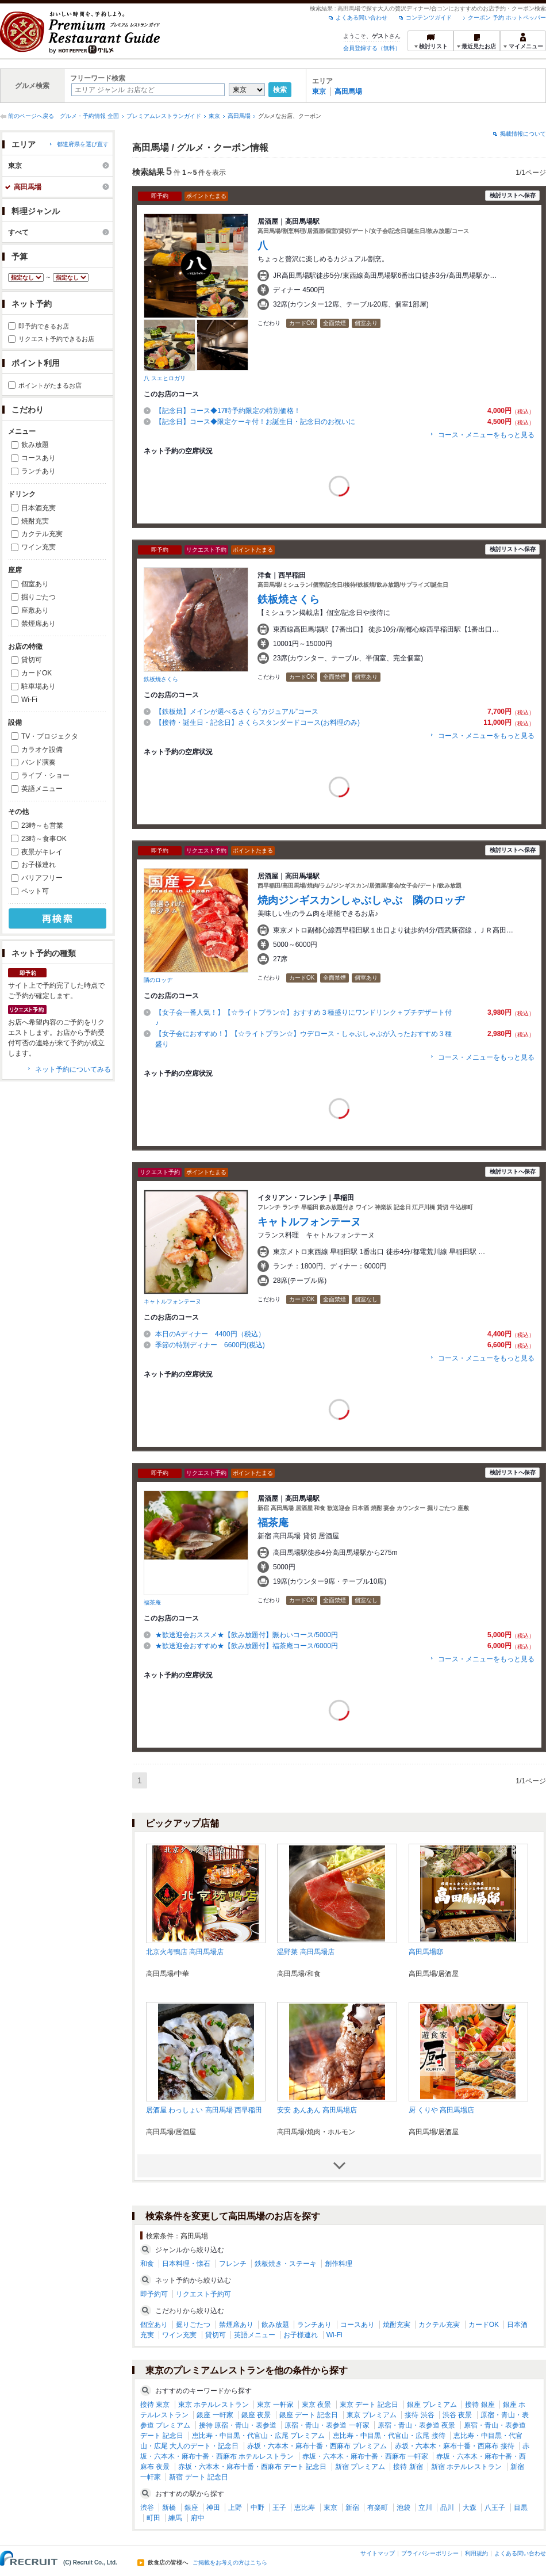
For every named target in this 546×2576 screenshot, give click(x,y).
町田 (153, 2518)
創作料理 (338, 2264)
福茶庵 (152, 1602)
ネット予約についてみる (73, 1069)
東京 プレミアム (372, 2415)
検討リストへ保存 (513, 195)
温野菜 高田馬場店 (305, 1952)
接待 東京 (155, 2405)
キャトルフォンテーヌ (172, 1301)
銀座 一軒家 (215, 2415)
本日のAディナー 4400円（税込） (213, 1334)
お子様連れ (38, 865)
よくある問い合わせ (361, 17)
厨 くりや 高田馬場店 (442, 2110)
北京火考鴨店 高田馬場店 (185, 1952)
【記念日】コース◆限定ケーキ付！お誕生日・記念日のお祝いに (255, 422)
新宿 (352, 2508)
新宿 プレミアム (360, 2467)
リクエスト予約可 (203, 2294)
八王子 (495, 2508)
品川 (447, 2508)
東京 (319, 91)
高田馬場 (348, 91)
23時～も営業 (42, 825)
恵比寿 (304, 2508)
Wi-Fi (29, 699)
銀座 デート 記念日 (309, 2415)
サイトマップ (377, 2553)
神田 (213, 2508)
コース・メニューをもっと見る (486, 435)
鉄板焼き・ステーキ (286, 2264)
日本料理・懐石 (186, 2264)
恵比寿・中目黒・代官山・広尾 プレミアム (258, 2436)
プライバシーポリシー (430, 2553)
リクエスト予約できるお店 (56, 338)
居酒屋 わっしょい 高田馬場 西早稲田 (204, 2110)
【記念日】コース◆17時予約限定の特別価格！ (228, 411)
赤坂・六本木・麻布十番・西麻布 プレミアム (317, 2446)
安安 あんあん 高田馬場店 (317, 2110)
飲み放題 (35, 445)
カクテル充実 (42, 534)
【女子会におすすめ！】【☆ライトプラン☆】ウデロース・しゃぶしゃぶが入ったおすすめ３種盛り (303, 1039)
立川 (425, 2508)
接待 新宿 (407, 2467)
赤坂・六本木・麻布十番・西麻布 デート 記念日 (252, 2467)
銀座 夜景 (256, 2415)
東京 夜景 (316, 2405)
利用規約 (476, 2553)
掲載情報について (523, 134)
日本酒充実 (38, 508)
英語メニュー (42, 789)
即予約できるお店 (43, 326)
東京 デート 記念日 (369, 2405)
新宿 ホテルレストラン (466, 2467)
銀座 (191, 2508)
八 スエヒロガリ (165, 378)
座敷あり (35, 610)
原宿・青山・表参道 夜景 (416, 2425)
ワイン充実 (38, 547)
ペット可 (35, 891)
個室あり (35, 584)
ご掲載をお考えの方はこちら (230, 2563)
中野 (257, 2508)
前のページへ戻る (31, 116)
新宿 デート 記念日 (198, 2477)
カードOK (36, 673)
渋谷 (147, 2508)
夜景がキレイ (42, 852)
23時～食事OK (44, 839)
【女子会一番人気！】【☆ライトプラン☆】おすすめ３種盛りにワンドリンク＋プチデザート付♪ (303, 1017)
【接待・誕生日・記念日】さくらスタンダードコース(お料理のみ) (261, 722)
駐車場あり (38, 686)
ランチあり (38, 471)
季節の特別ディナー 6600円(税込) (210, 1345)
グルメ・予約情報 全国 (89, 116)
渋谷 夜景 (457, 2415)
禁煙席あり (38, 624)
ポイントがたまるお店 (50, 385)
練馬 (175, 2518)
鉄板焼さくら (161, 679)
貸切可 (31, 660)
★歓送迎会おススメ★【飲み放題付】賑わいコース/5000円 (246, 1635)
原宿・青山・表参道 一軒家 (326, 2425)
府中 (198, 2518)
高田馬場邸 (426, 1952)
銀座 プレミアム (432, 2405)
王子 (279, 2508)
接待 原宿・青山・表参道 (237, 2425)
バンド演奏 (38, 762)
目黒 (521, 2508)
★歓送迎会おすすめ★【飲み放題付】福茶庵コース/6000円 (246, 1646)
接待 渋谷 (419, 2415)
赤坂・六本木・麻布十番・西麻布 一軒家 (365, 2456)
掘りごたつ (38, 597)
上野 (235, 2508)
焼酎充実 (35, 521)
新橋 (169, 2508)
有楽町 (377, 2508)
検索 (280, 90)
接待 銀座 (479, 2405)
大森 (469, 2508)
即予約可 (154, 2294)
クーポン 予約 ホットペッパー (507, 17)
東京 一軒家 (275, 2405)
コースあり (38, 458)
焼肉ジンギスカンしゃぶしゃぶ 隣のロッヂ (360, 900)
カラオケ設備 (42, 750)
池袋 (403, 2508)
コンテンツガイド (429, 17)
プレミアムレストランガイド (163, 116)
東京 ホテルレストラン (213, 2405)
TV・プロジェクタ (49, 736)
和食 (147, 2264)
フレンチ (233, 2264)
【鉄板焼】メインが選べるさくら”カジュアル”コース (236, 712)
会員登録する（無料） (372, 48)
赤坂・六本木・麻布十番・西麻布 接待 (454, 2446)
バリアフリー (42, 878)
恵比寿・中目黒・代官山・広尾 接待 (389, 2436)
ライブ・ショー (45, 775)
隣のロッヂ (158, 980)
